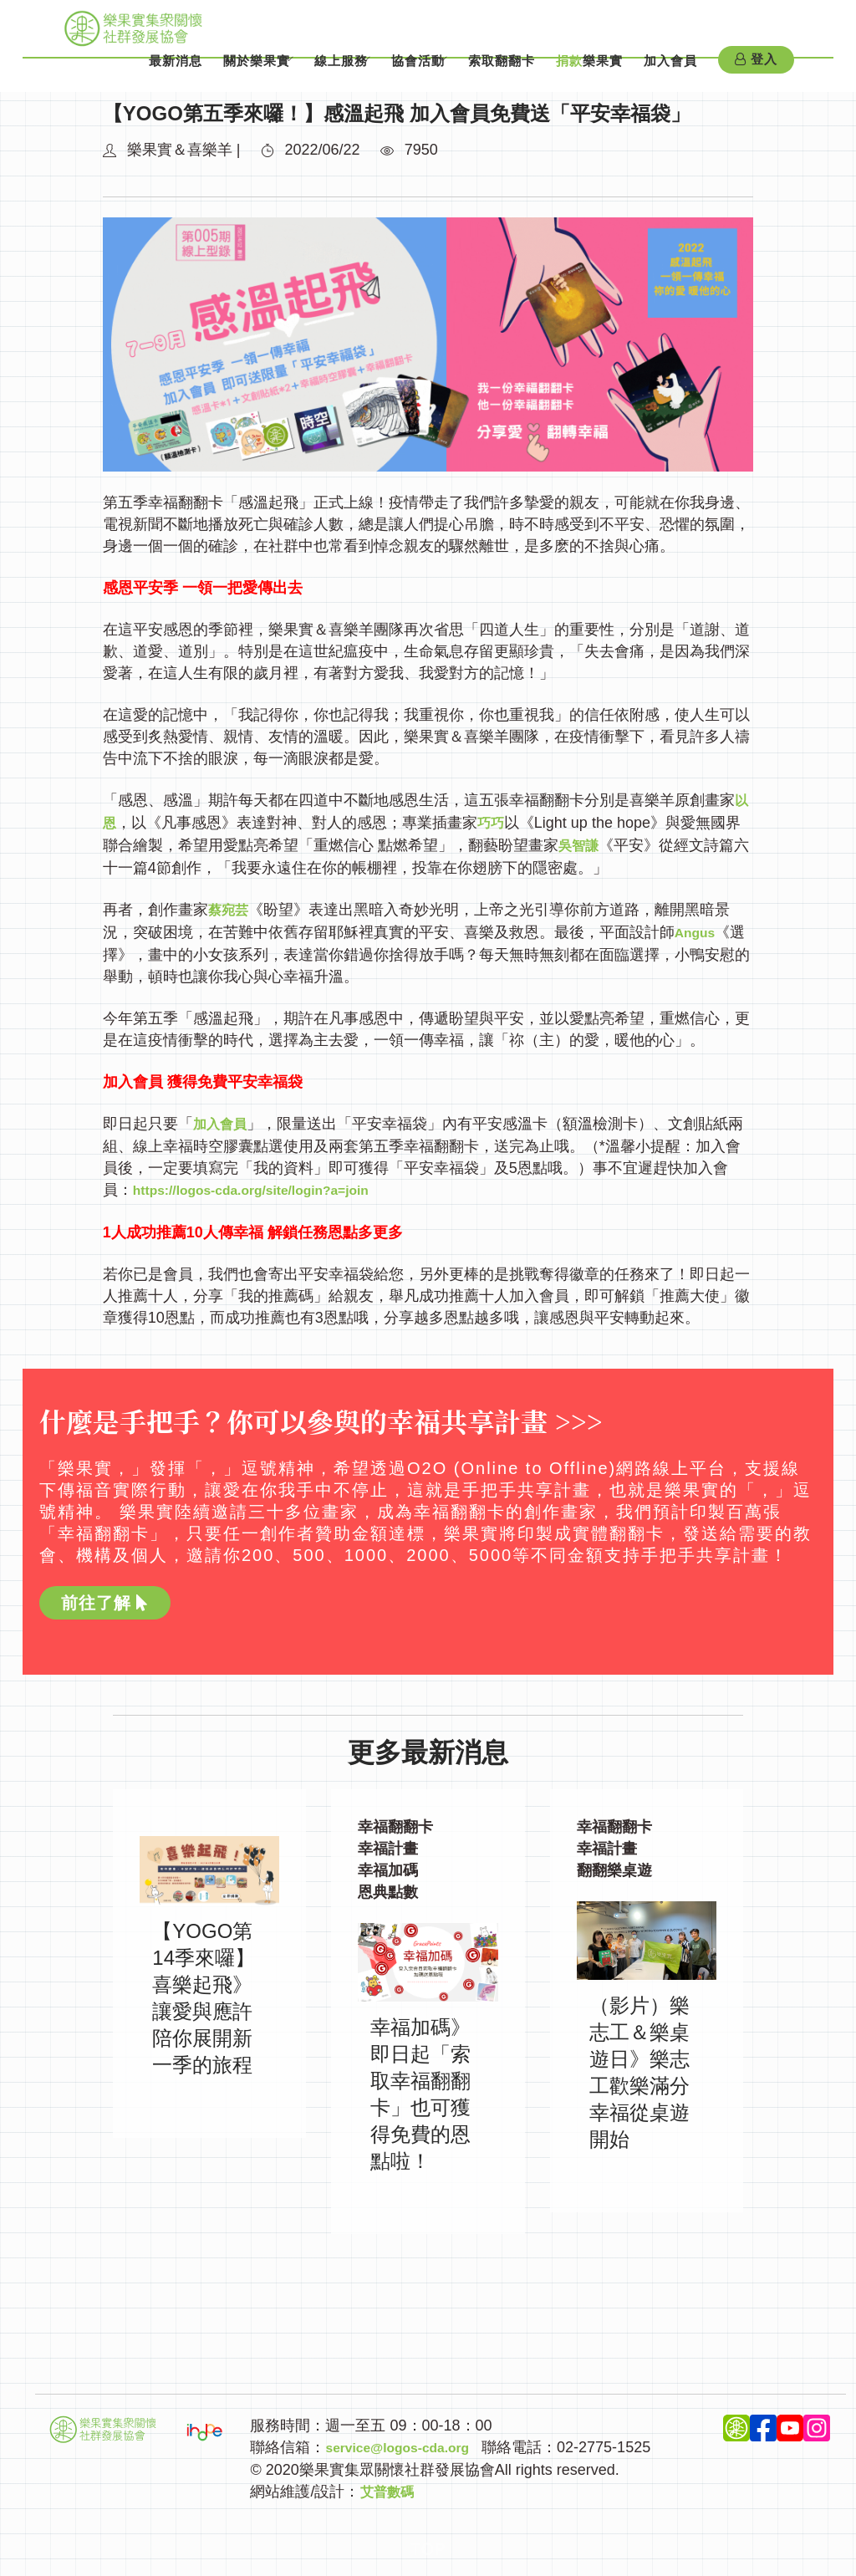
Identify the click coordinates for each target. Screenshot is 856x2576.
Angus (698, 929)
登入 (756, 74)
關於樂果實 (219, 74)
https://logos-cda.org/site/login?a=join (269, 1184)
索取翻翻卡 (501, 74)
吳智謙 (581, 843)
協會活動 (405, 74)
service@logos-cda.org (408, 2441)
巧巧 (494, 822)
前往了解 (105, 1597)
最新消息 (139, 74)
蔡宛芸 (230, 907)
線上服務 (316, 74)
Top (428, 2542)
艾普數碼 (390, 2485)
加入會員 (670, 74)
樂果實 (589, 74)
